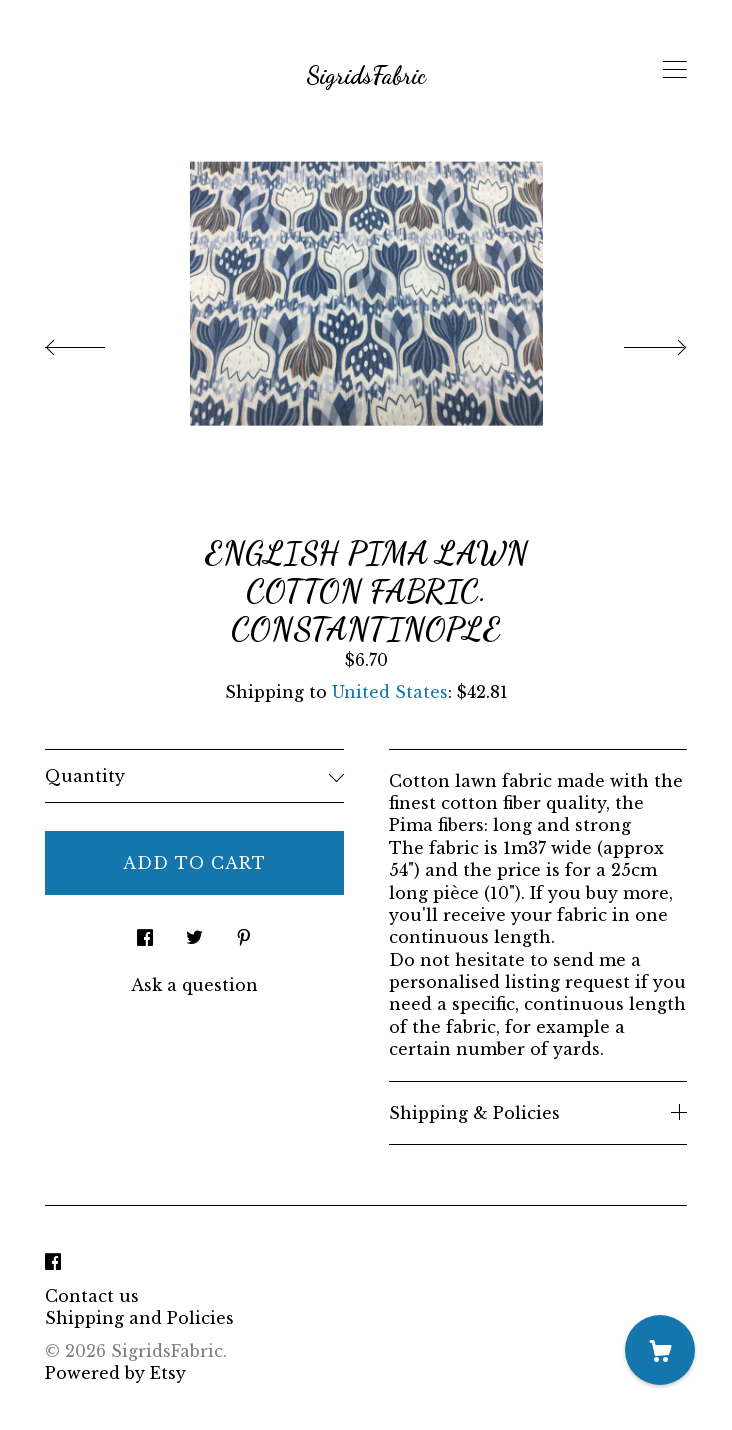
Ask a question (194, 985)
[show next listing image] (637, 342)
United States (390, 692)
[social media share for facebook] (145, 931)
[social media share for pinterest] (244, 931)
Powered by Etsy (115, 1373)
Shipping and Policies (139, 1318)
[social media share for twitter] (194, 931)
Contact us (92, 1296)
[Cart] (660, 1350)
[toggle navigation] (675, 70)
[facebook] (53, 1262)
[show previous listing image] (95, 342)
